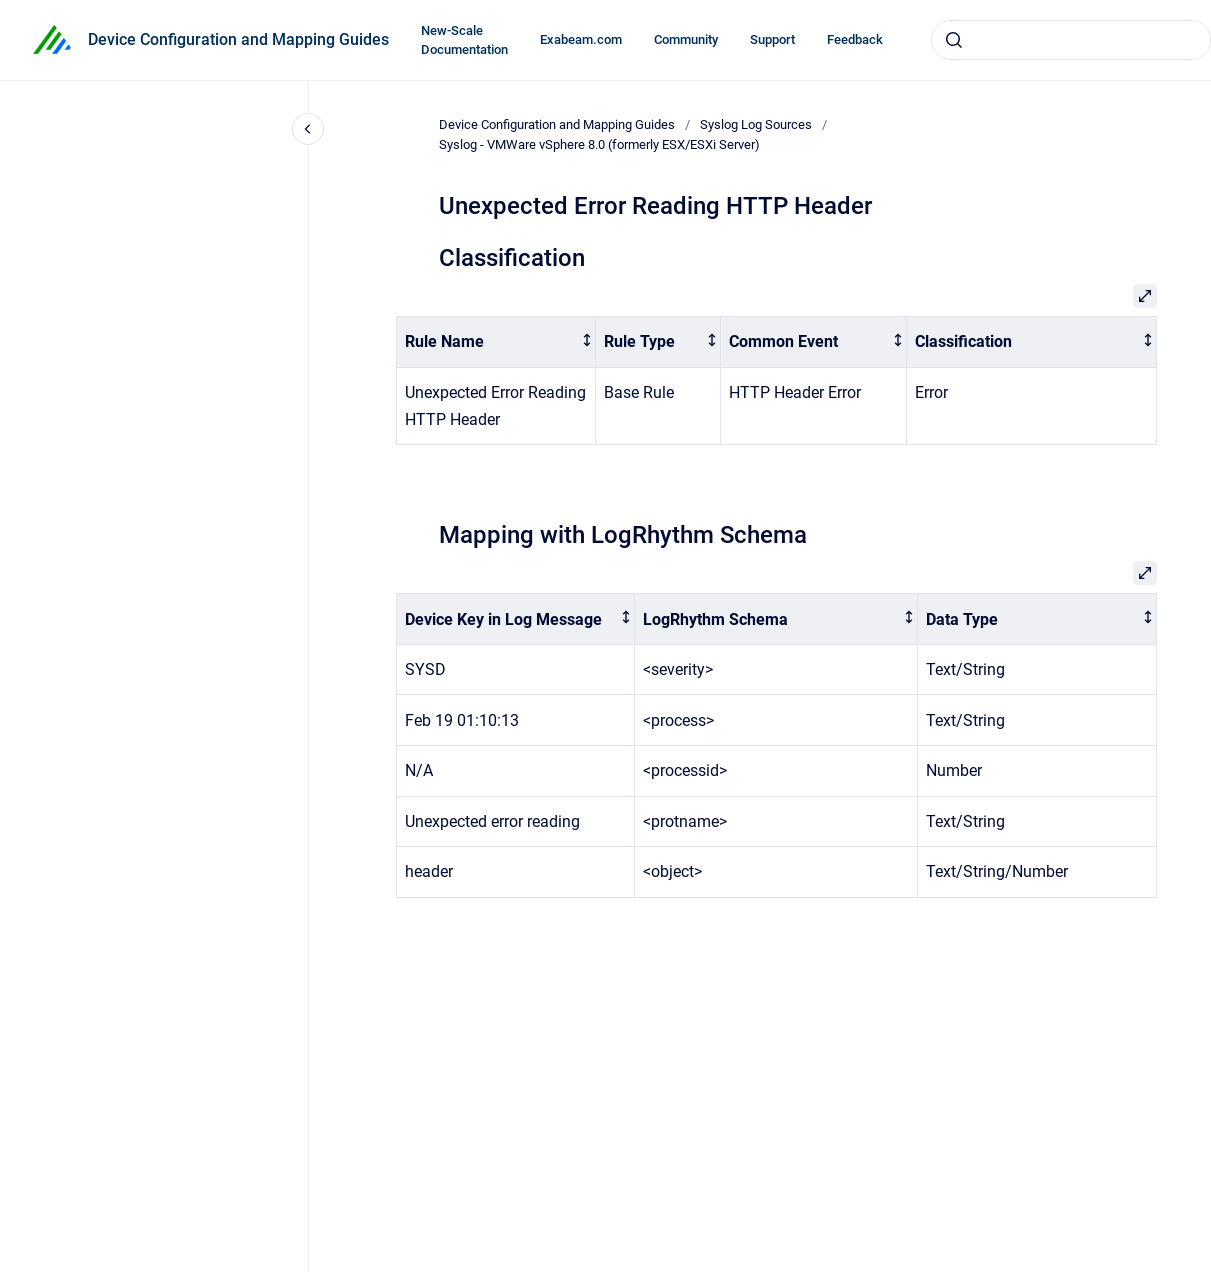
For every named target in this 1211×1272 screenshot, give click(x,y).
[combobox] (1071, 40)
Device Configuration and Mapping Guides (238, 39)
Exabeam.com (581, 39)
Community (686, 39)
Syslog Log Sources (756, 124)
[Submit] (954, 40)
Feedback (855, 39)
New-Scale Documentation (464, 40)
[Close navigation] (308, 129)
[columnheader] (496, 342)
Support (772, 39)
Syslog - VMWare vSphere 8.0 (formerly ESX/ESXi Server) (599, 144)
